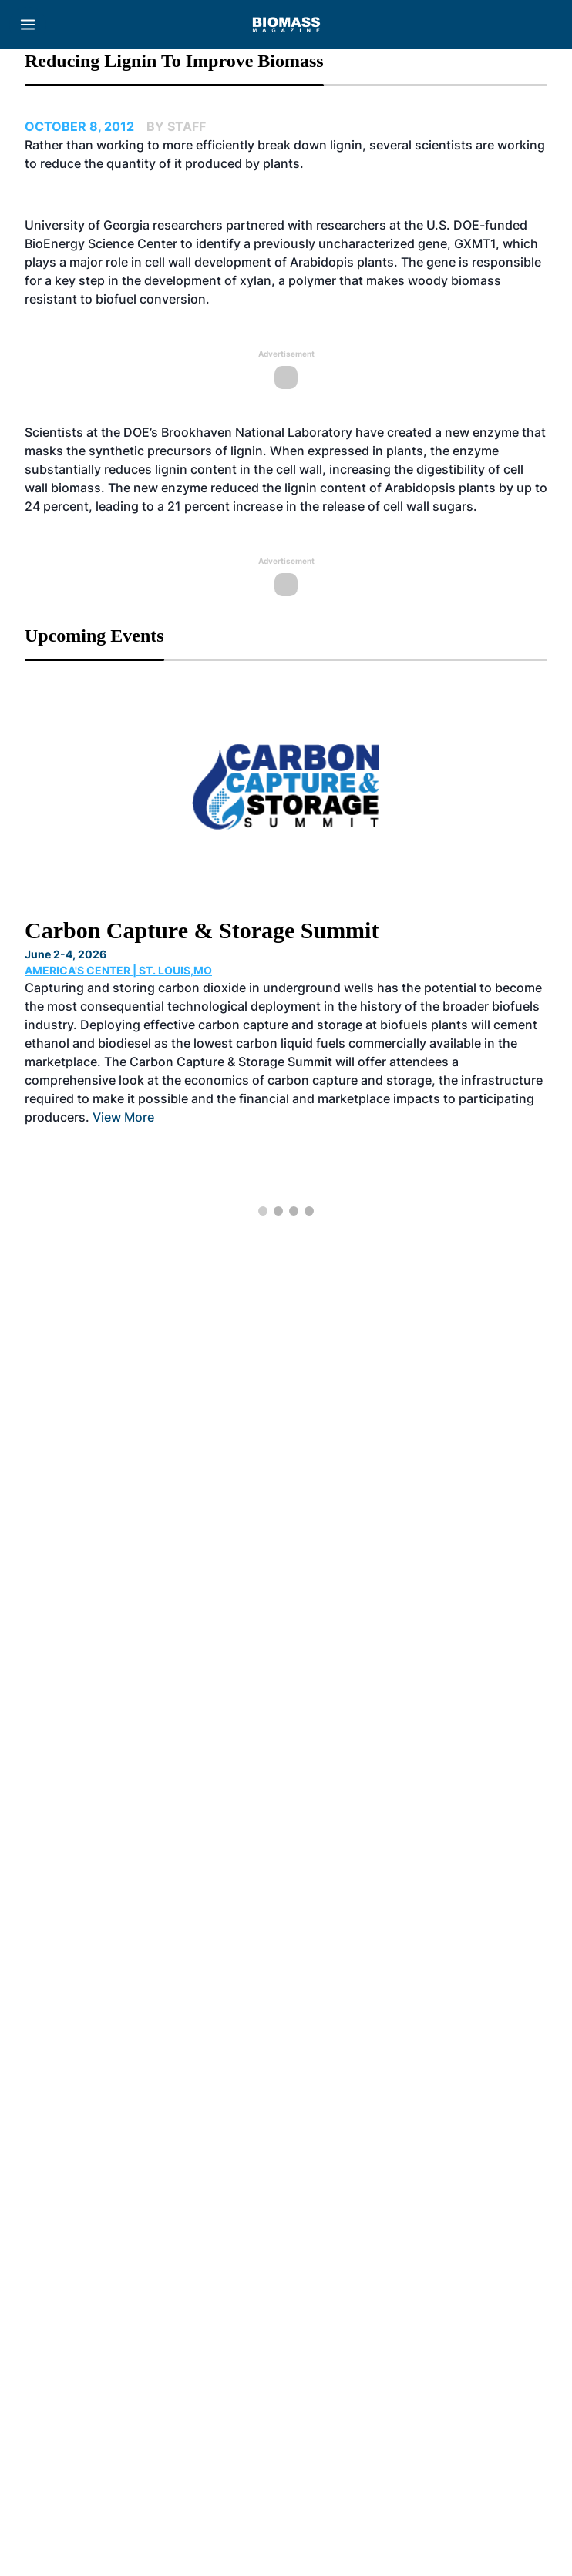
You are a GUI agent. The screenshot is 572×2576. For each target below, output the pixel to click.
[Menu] (27, 24)
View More (123, 1117)
